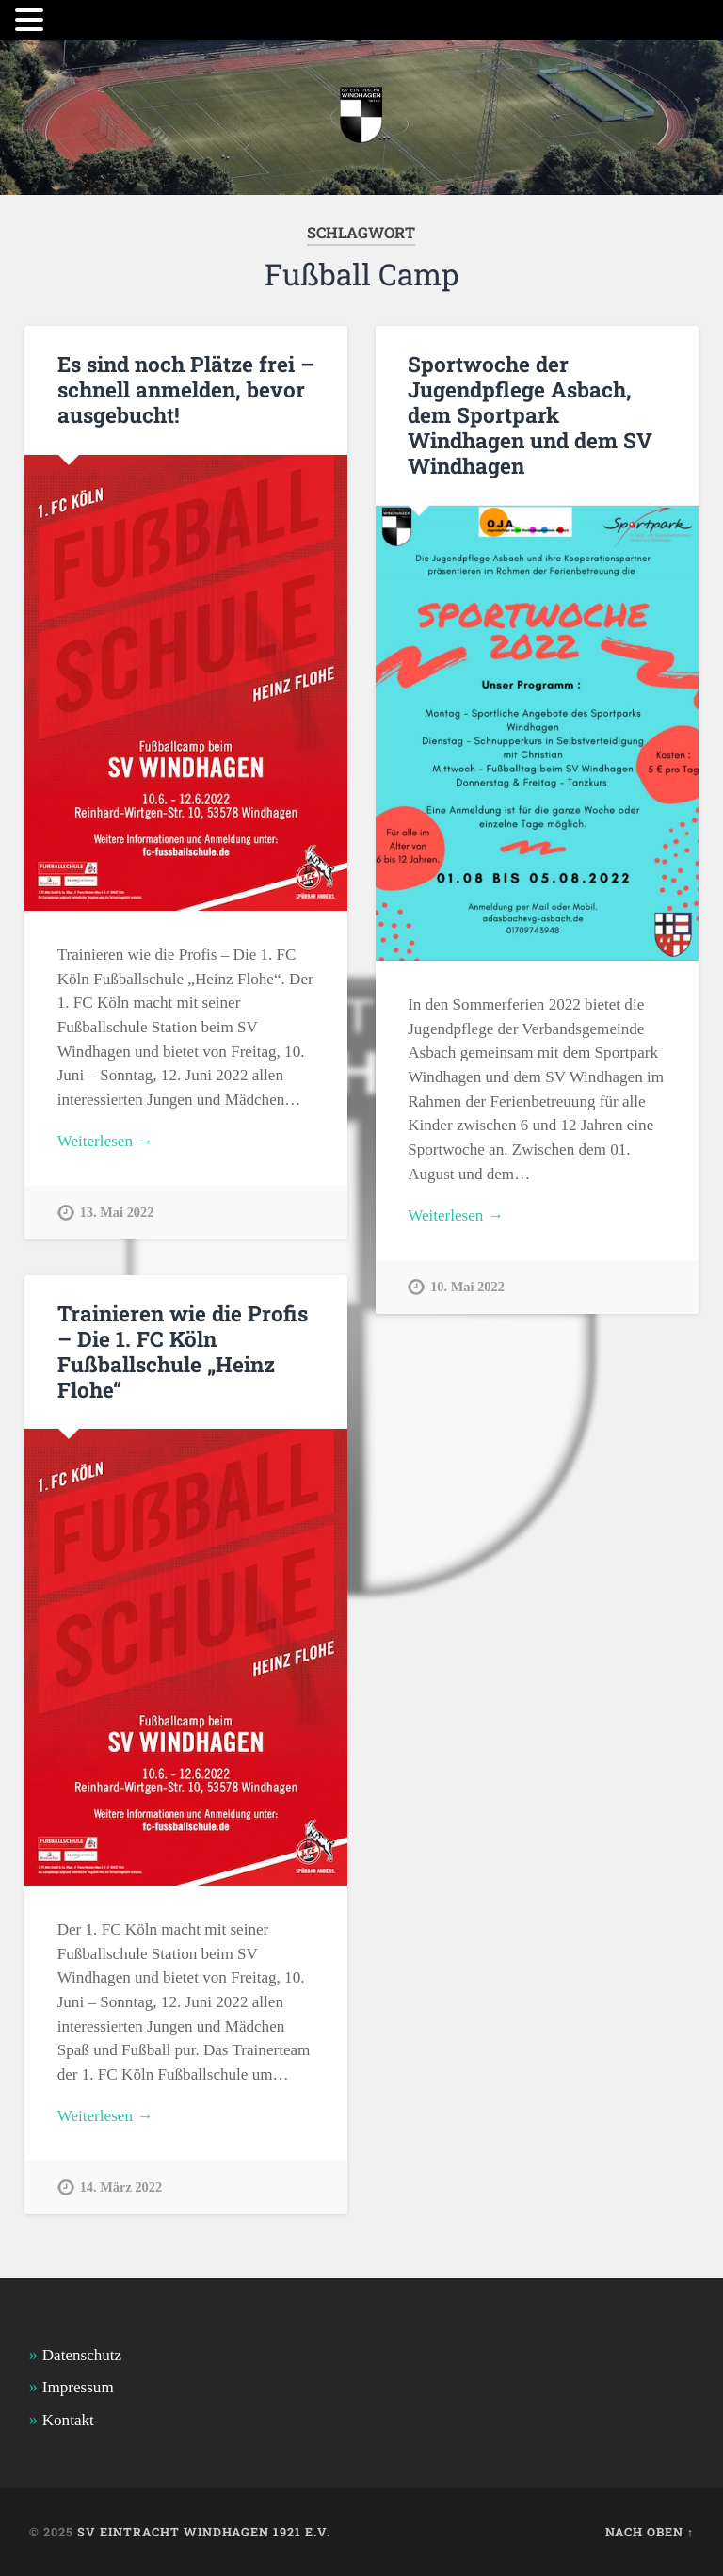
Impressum (78, 2387)
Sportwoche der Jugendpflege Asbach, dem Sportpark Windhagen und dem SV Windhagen (530, 414)
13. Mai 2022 (117, 1212)
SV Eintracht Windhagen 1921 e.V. (203, 2531)
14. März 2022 (121, 2187)
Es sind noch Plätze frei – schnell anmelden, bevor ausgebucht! (185, 389)
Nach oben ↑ (649, 2531)
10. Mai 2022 (467, 1286)
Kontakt (68, 2420)
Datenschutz (81, 2355)
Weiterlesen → (105, 1141)
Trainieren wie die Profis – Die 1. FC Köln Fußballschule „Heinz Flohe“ (182, 1351)
